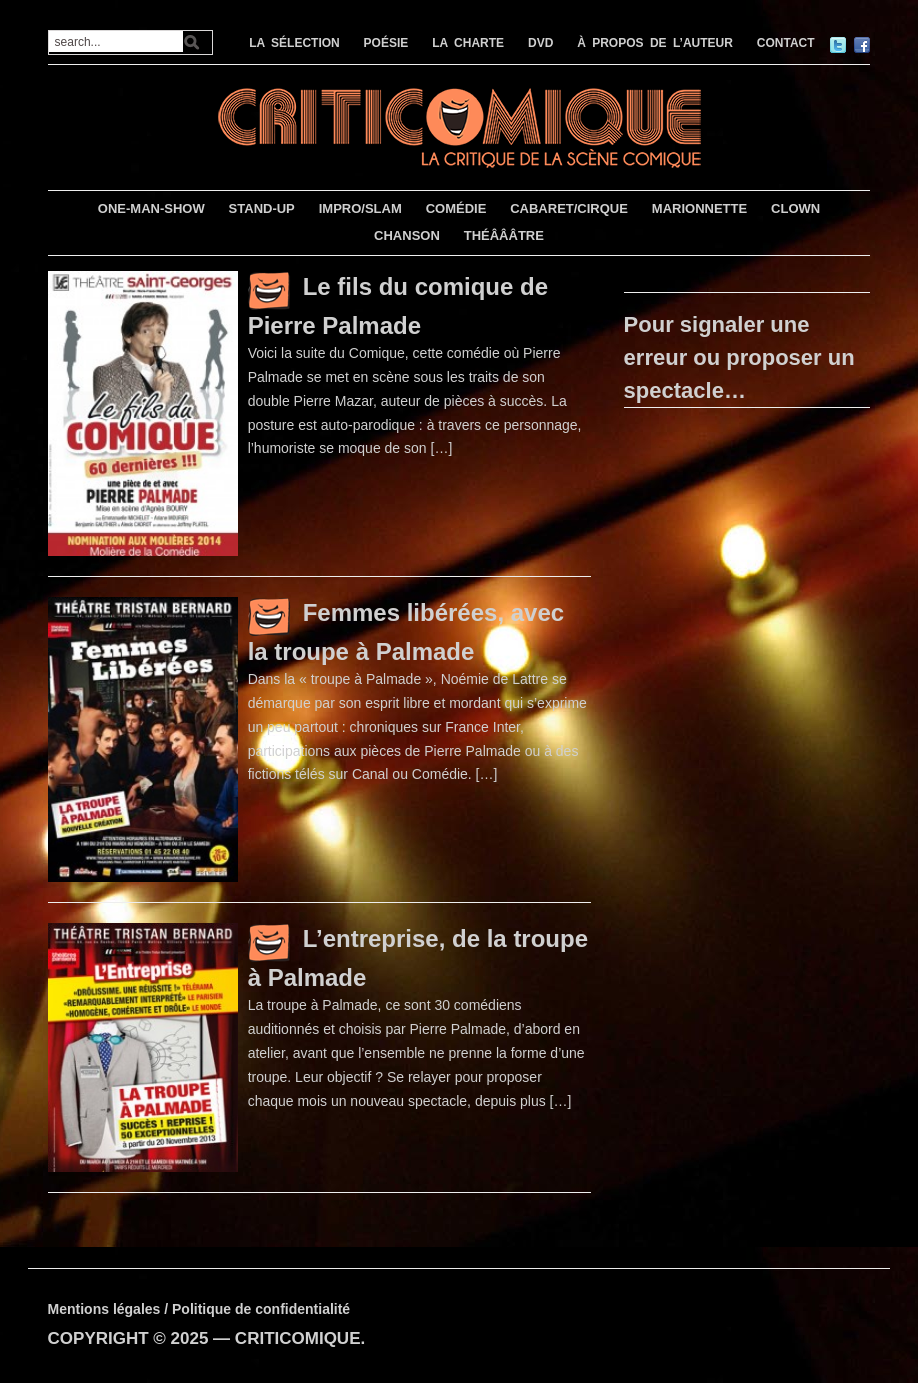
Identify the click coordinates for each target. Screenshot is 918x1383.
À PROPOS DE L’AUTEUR (655, 43)
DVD (540, 43)
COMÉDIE (456, 208)
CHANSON (407, 235)
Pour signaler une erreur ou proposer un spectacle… (739, 357)
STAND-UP (262, 208)
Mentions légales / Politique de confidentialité (199, 1309)
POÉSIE (386, 43)
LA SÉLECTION (294, 43)
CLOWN (795, 208)
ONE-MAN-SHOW (151, 208)
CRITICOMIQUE (298, 1338)
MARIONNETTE (699, 208)
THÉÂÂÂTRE (504, 235)
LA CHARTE (468, 43)
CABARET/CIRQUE (569, 208)
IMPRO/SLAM (360, 208)
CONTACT (786, 43)
